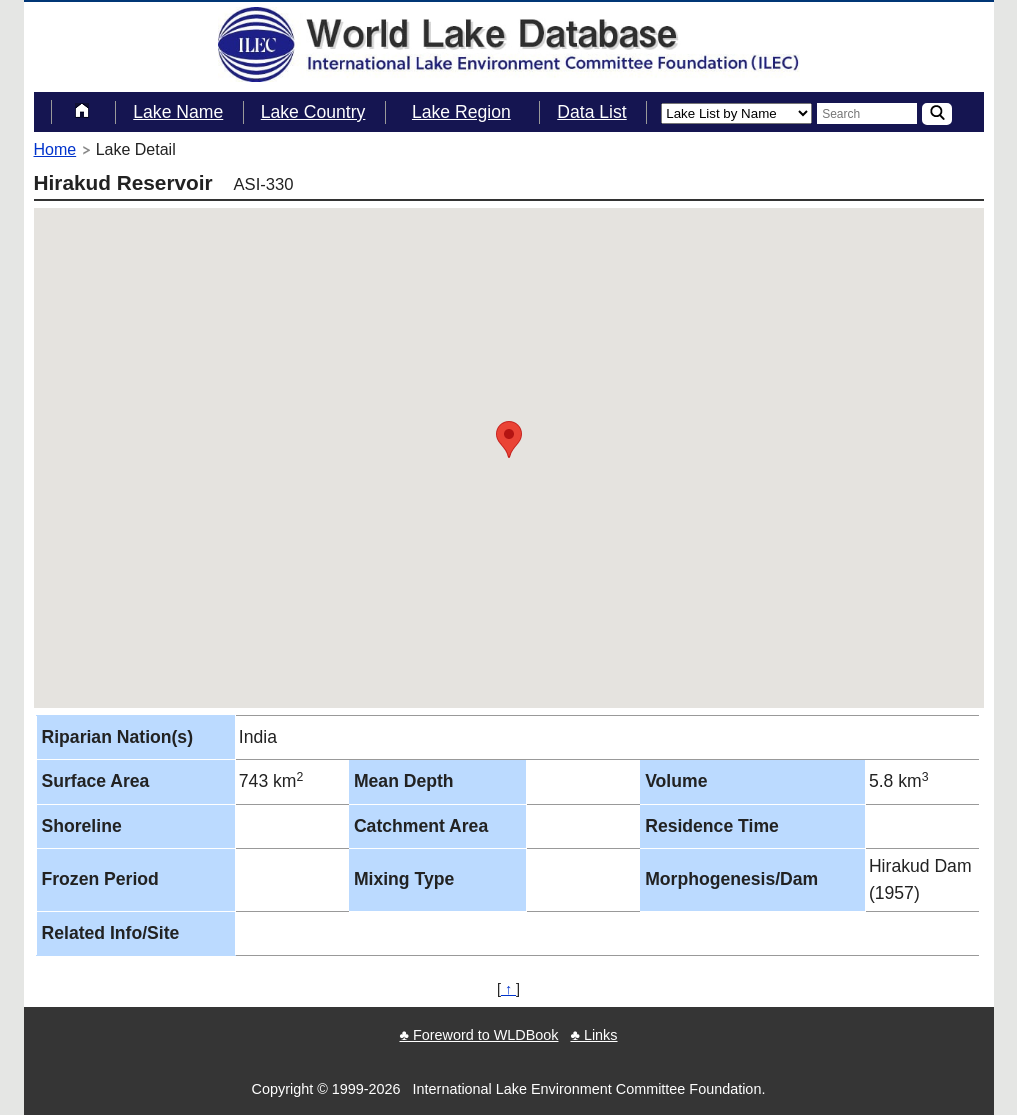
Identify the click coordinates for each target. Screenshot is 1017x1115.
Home (55, 149)
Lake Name (178, 112)
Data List (591, 112)
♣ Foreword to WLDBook (478, 1035)
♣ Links (593, 1035)
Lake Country (313, 112)
